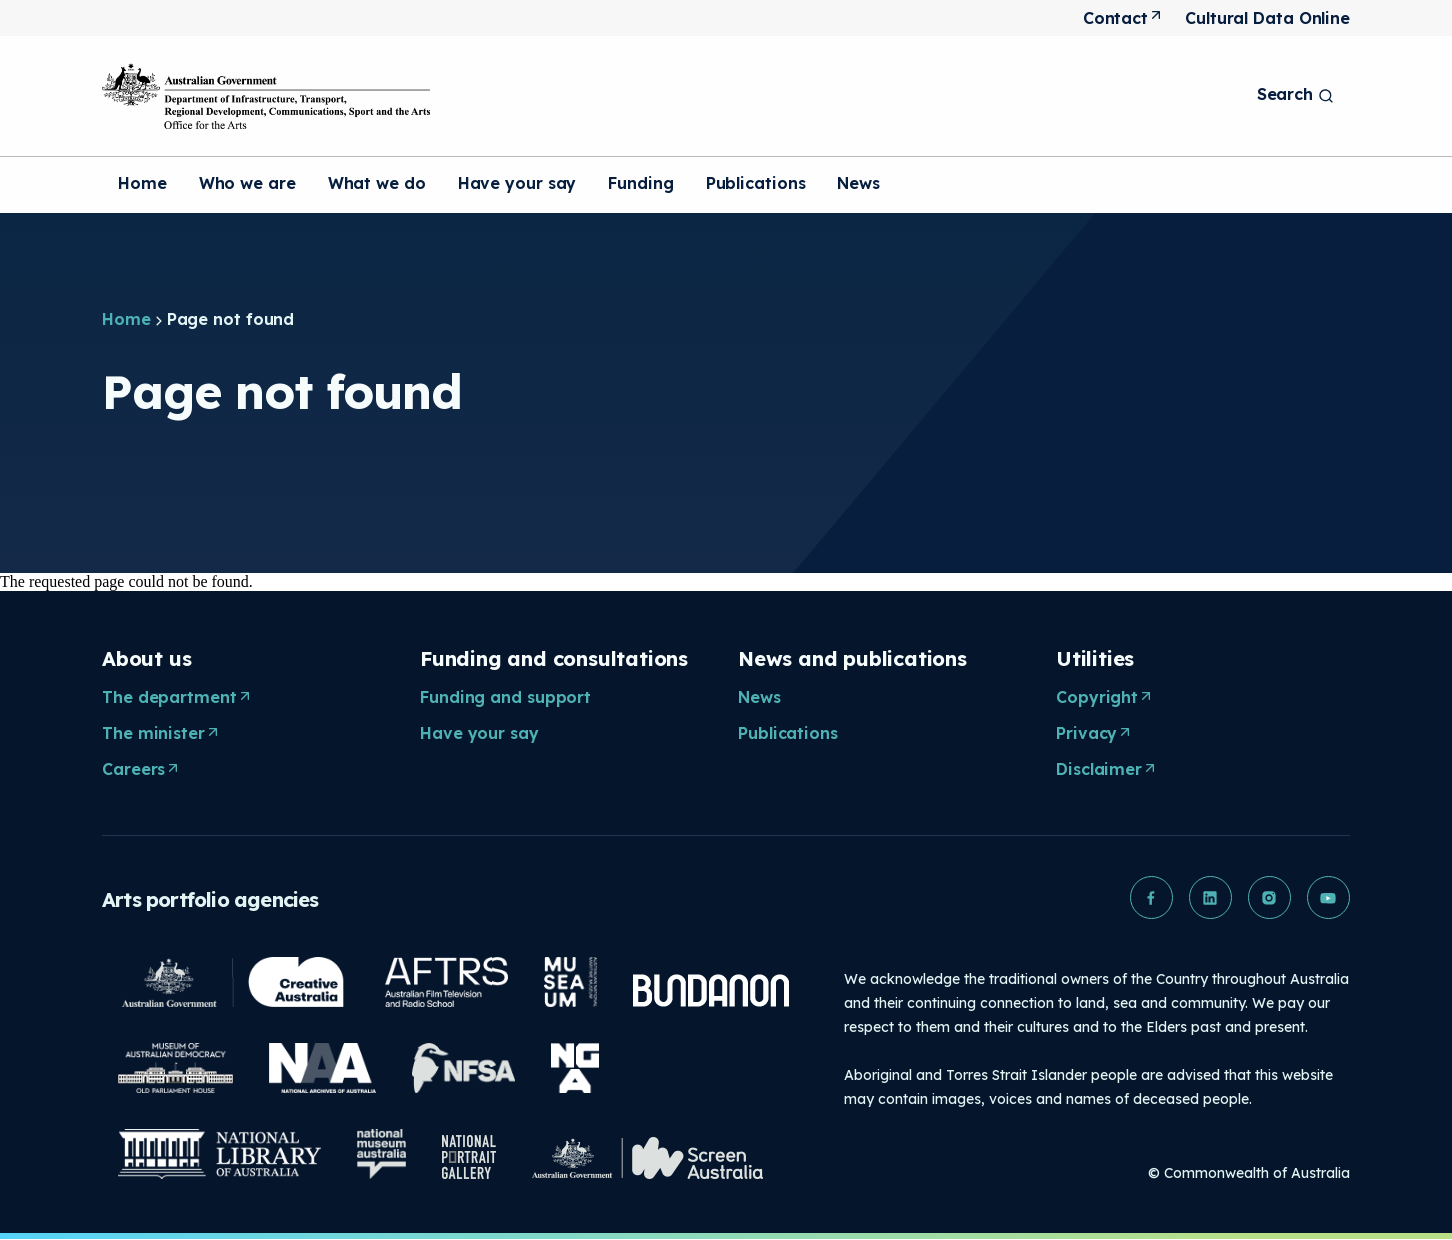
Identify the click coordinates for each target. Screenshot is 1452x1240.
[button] (1148, 898)
